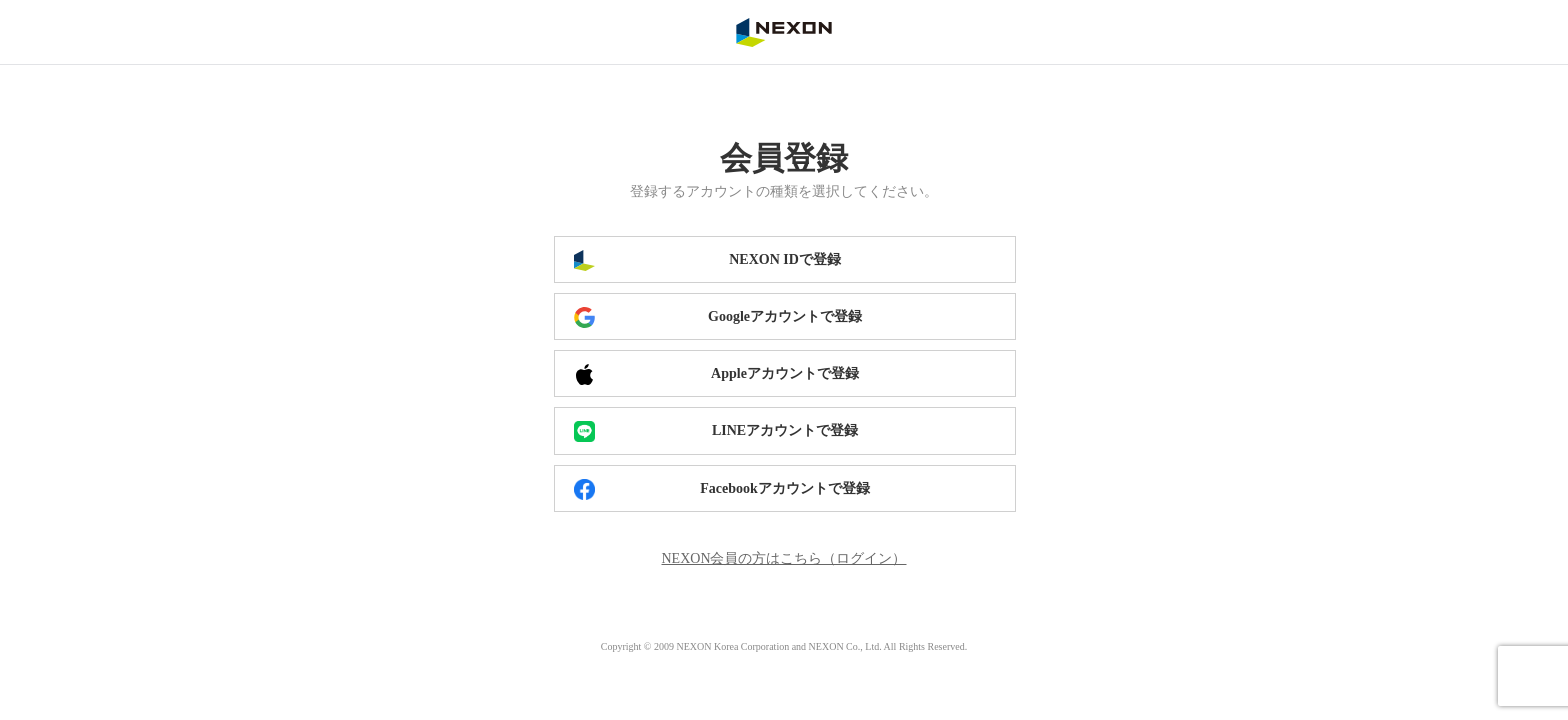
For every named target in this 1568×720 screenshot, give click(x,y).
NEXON (784, 32)
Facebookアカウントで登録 (785, 488)
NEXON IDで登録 (785, 259)
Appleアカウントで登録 (785, 373)
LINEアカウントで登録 (785, 430)
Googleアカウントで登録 (785, 316)
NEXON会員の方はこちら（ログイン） (784, 558)
